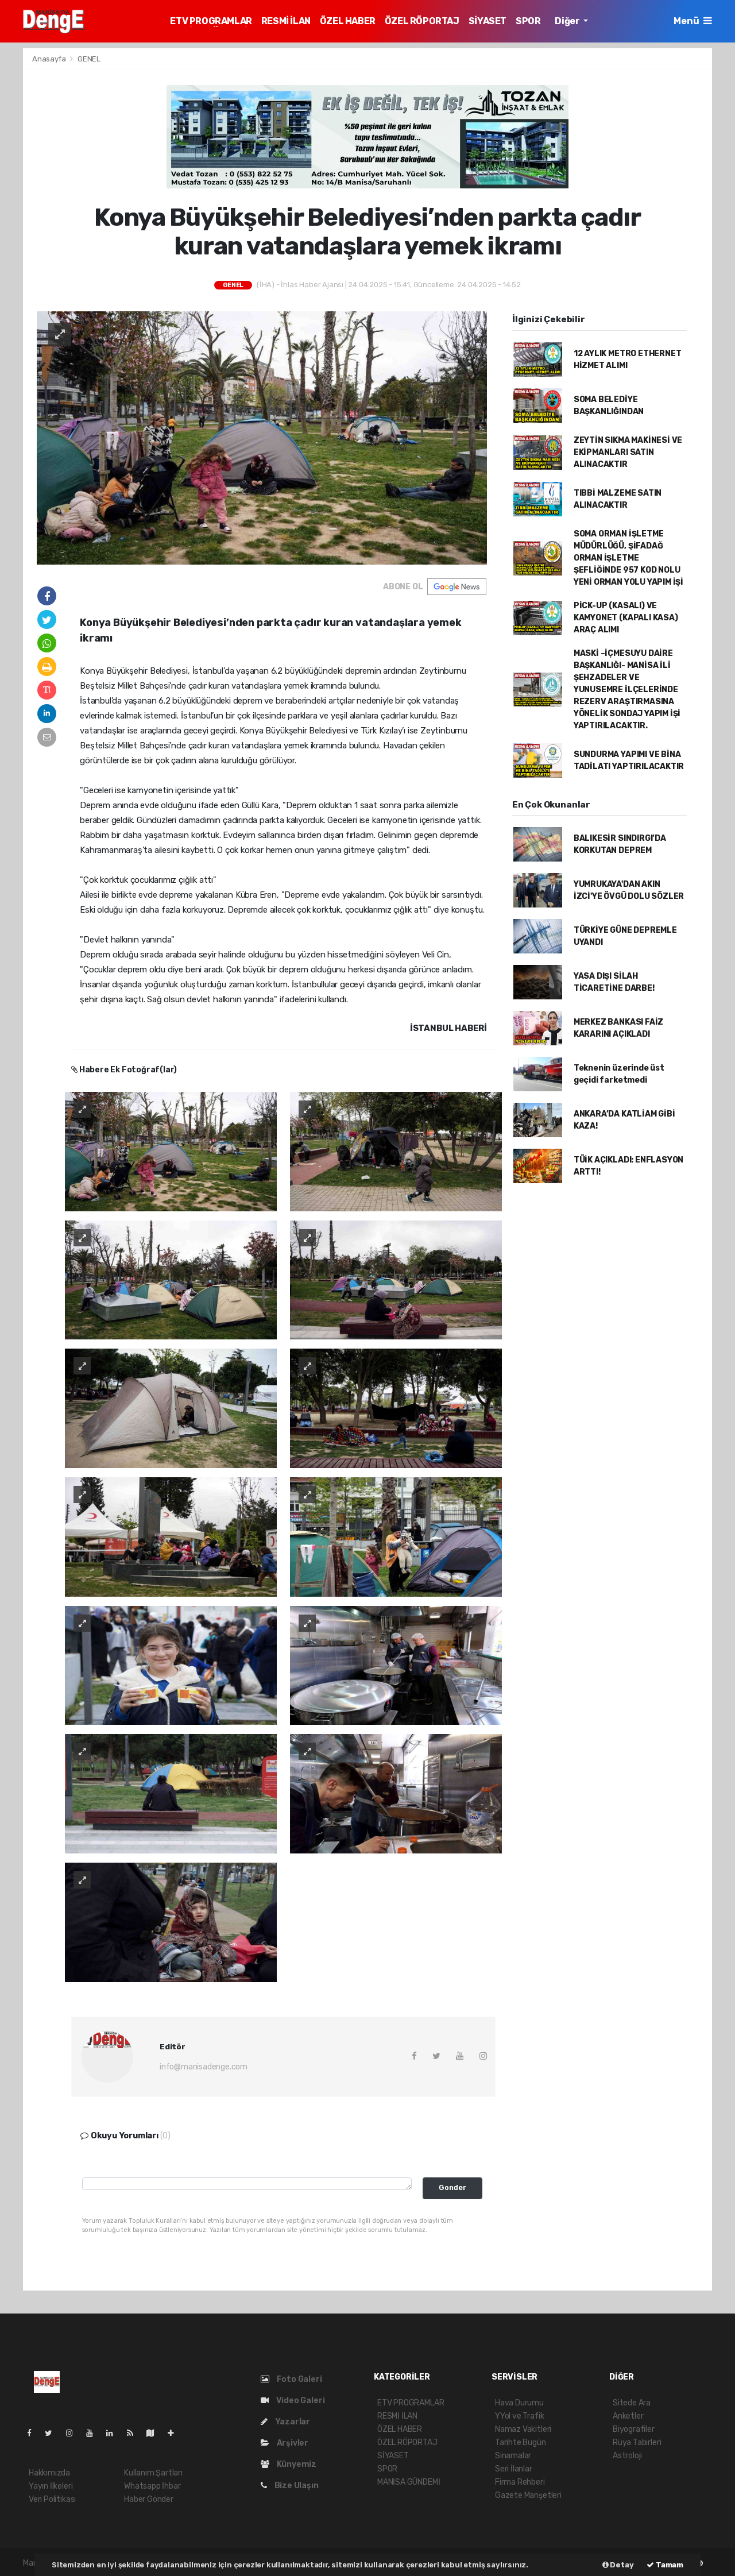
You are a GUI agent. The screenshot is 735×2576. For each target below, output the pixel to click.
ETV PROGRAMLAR (211, 21)
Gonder (452, 2187)
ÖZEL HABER (348, 21)
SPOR (528, 21)
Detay (618, 2564)
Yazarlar (285, 2422)
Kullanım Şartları (153, 2473)
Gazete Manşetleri (528, 2495)
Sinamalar (513, 2456)
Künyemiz (288, 2464)
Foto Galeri (291, 2379)
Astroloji (627, 2456)
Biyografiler (634, 2429)
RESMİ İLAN (286, 21)
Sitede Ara (632, 2403)
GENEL (89, 59)
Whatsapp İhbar (152, 2486)
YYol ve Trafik (519, 2416)
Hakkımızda (49, 2473)
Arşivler (284, 2443)
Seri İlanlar (513, 2469)
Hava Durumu (519, 2403)
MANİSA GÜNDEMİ (408, 2482)
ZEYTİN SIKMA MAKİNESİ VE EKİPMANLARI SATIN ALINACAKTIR (628, 452)
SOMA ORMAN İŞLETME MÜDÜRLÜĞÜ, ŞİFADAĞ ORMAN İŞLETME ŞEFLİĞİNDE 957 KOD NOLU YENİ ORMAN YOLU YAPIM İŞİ (628, 558)
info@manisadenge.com (203, 2067)
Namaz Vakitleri (523, 2429)
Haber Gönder (148, 2499)
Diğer (568, 21)
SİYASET (487, 21)
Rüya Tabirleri (637, 2442)
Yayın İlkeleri (50, 2486)
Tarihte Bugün (520, 2442)
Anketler (628, 2416)
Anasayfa (49, 59)
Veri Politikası (52, 2499)
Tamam (665, 2564)
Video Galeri (292, 2400)
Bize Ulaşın (290, 2485)
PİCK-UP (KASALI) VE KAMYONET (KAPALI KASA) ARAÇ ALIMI (626, 618)
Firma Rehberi (520, 2482)
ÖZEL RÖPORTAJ (422, 21)
